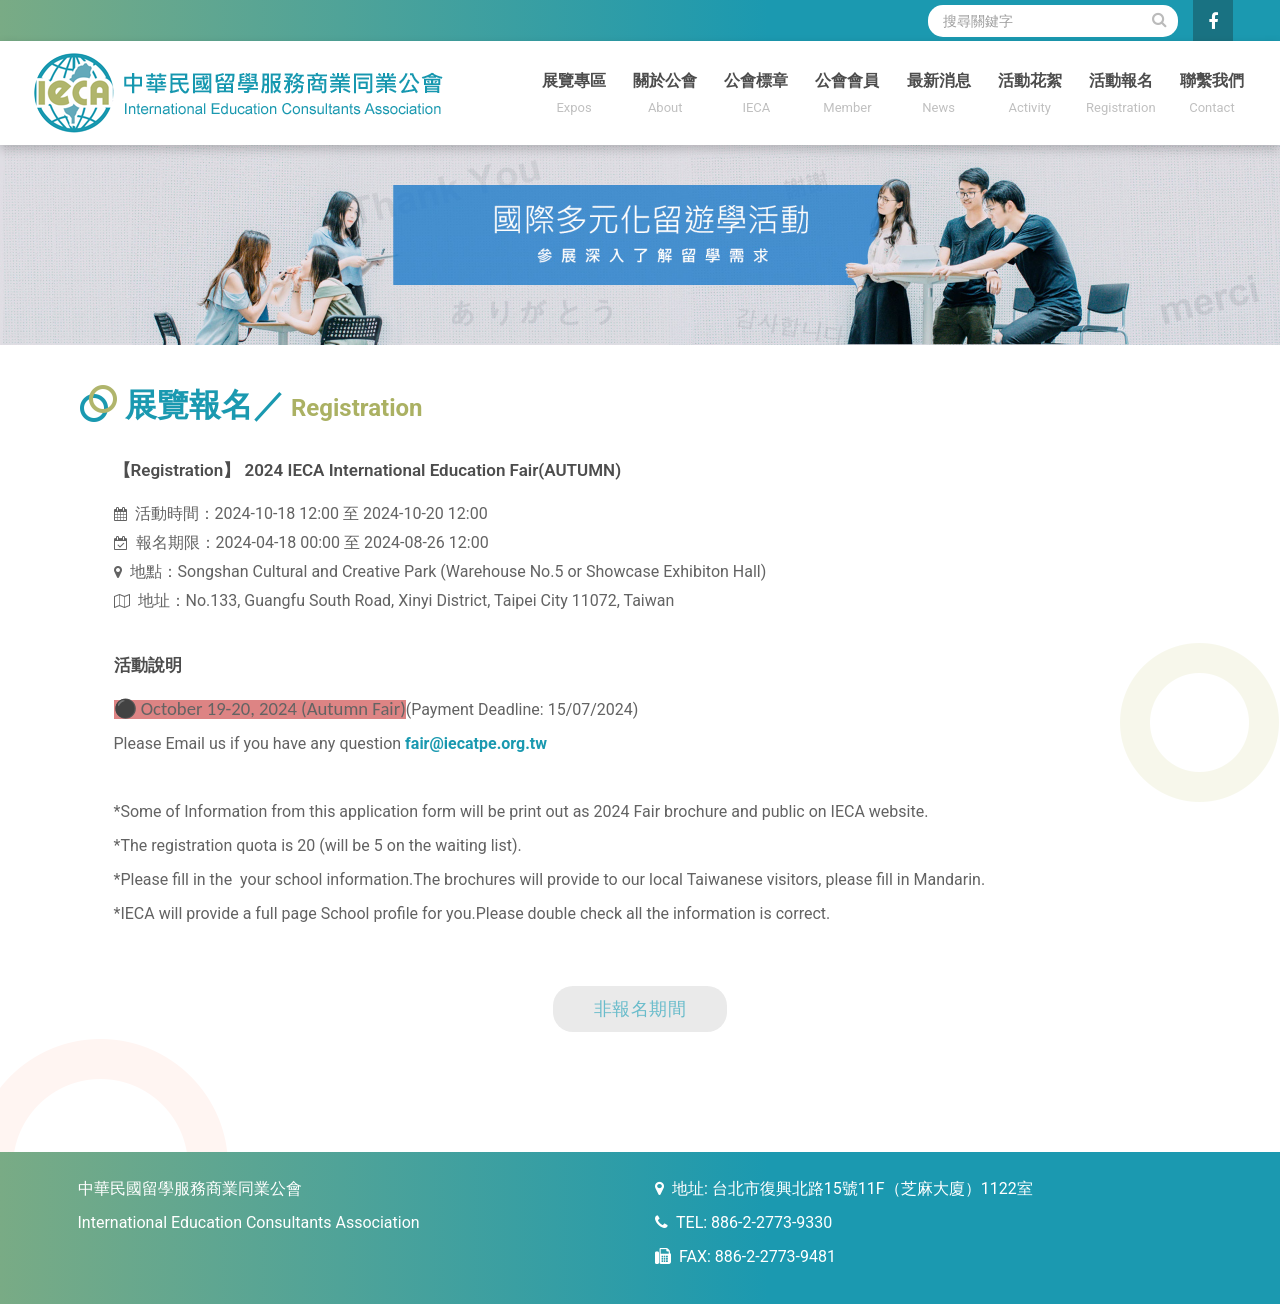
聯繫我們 (1211, 95)
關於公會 (665, 95)
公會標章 (756, 95)
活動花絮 (1029, 95)
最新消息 (938, 95)
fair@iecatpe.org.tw (476, 743)
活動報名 (1120, 95)
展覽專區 (574, 95)
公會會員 (847, 95)
